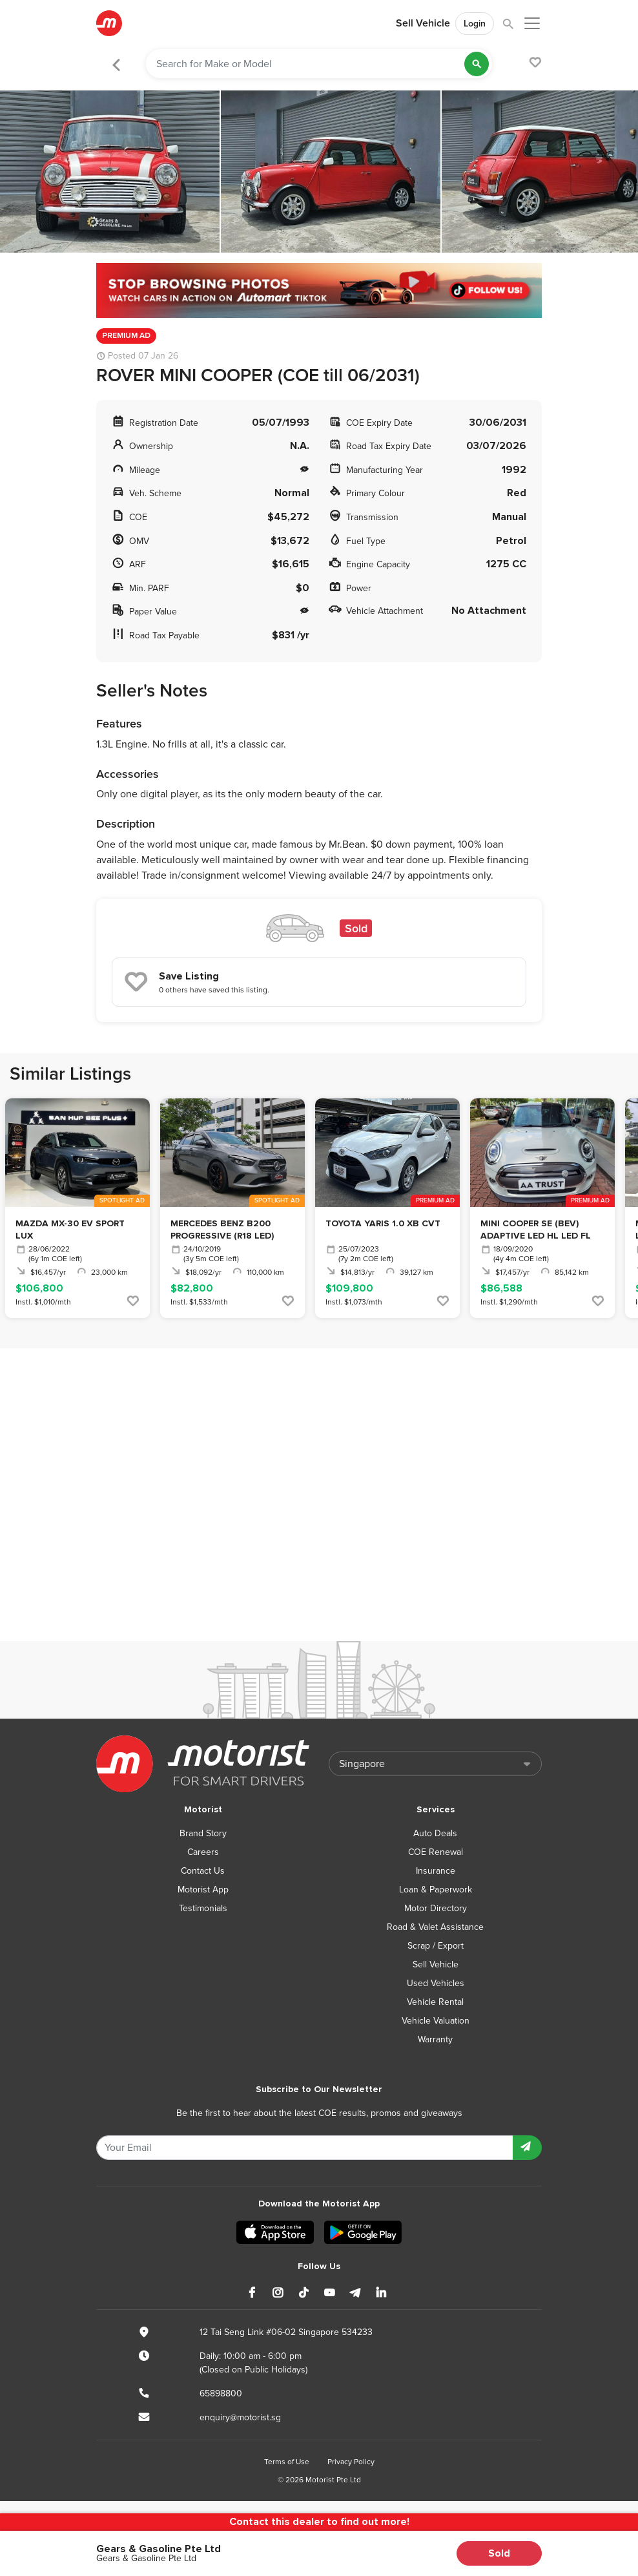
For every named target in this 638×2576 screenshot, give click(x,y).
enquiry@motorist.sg (240, 2417)
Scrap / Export (435, 1945)
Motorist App (203, 1889)
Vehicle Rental (435, 2001)
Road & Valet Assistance (435, 1927)
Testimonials (203, 1908)
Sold (499, 2553)
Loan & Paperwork (435, 1889)
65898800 (221, 2393)
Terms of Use (286, 2461)
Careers (203, 1852)
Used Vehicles (435, 1983)
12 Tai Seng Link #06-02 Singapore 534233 (286, 2332)
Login (475, 23)
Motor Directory (435, 1908)
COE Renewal (435, 1852)
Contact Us (203, 1870)
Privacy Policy (351, 2461)
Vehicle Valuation (435, 2020)
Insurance (435, 1870)
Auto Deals (435, 1833)
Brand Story (203, 1833)
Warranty (435, 2039)
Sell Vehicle (423, 23)
